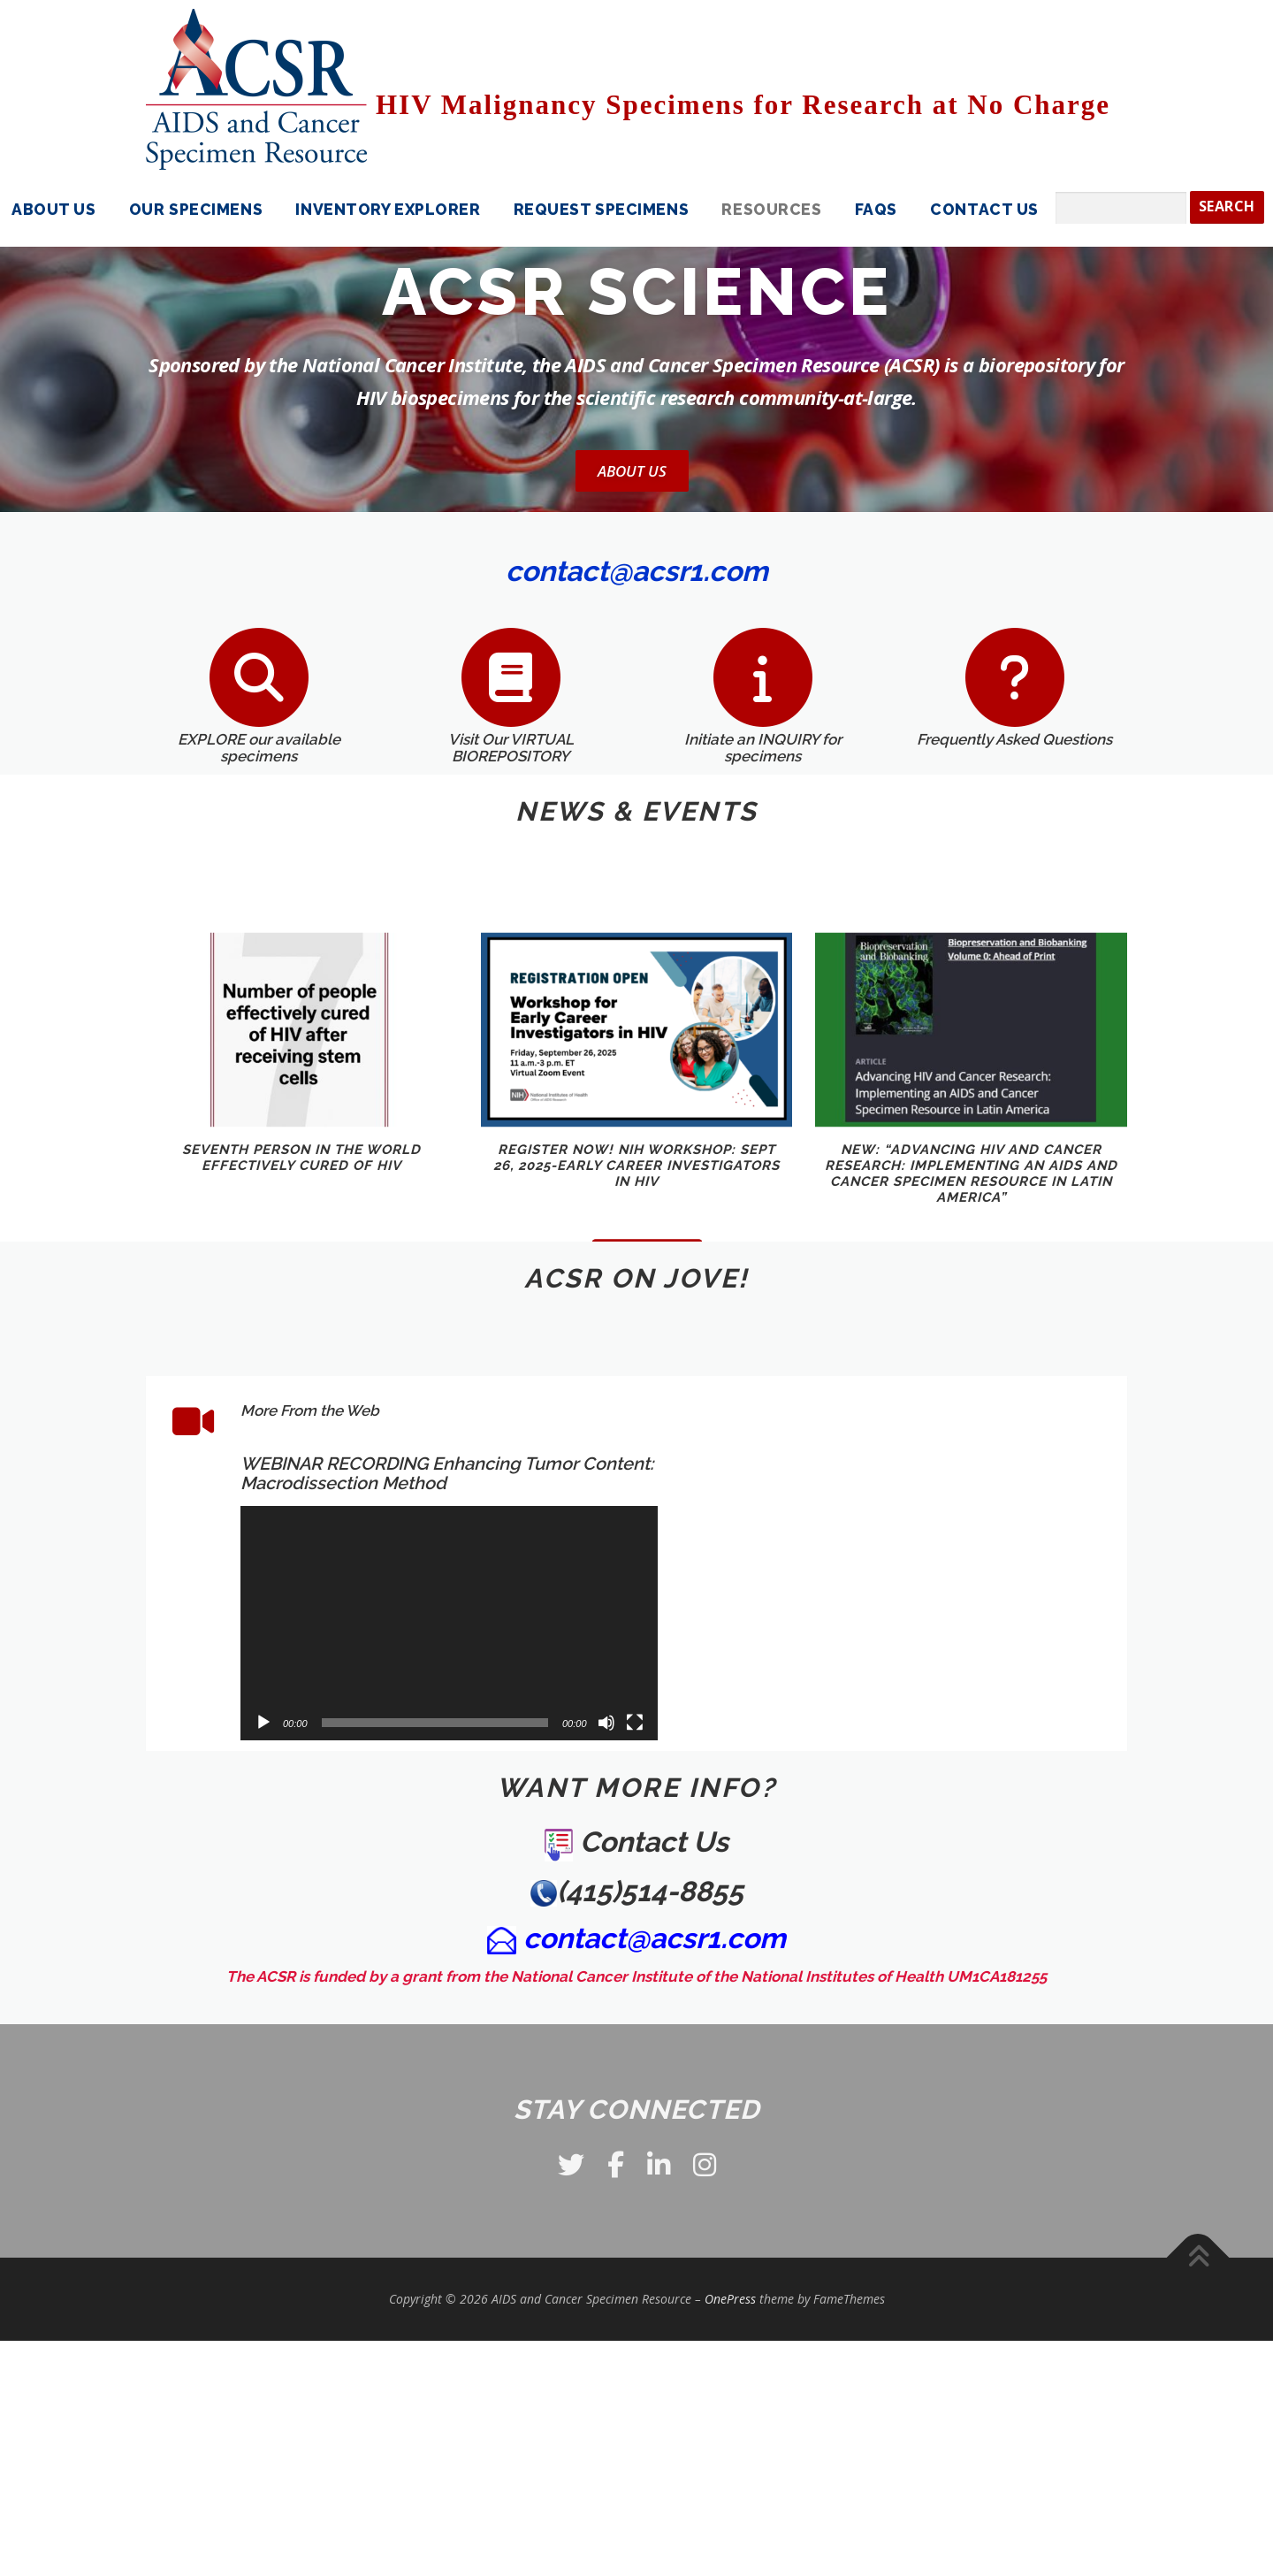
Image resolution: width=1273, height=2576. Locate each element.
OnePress (730, 2298)
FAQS (876, 209)
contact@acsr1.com (654, 1938)
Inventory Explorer (387, 209)
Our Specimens (196, 209)
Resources (771, 209)
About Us (632, 471)
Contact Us (984, 209)
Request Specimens (601, 209)
